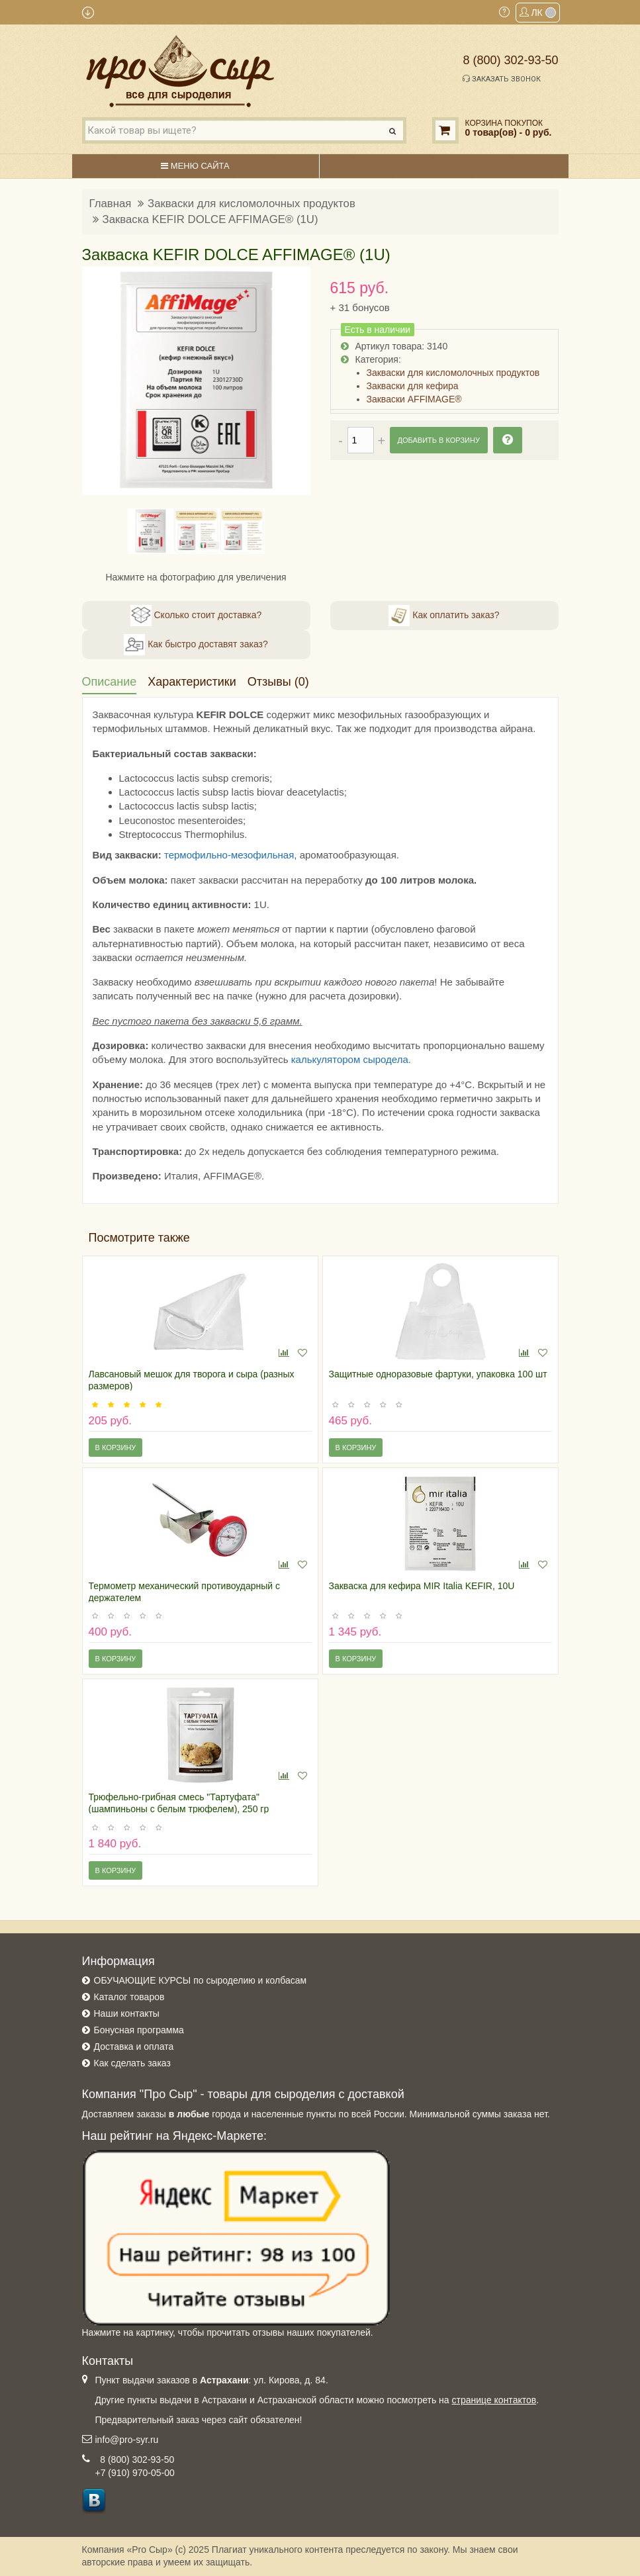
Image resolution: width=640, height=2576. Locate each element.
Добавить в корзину (439, 440)
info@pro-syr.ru (127, 2439)
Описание (109, 681)
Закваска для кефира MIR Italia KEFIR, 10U (422, 1586)
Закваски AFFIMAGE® (414, 399)
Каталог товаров (129, 1997)
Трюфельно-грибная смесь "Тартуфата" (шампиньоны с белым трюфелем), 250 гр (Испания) (179, 1809)
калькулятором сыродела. (351, 1059)
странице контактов (494, 2400)
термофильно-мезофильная (229, 854)
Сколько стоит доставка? (196, 615)
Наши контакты (127, 2013)
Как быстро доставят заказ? (195, 644)
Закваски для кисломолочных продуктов (251, 203)
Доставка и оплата (134, 2046)
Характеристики (192, 681)
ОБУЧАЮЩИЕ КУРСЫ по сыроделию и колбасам (200, 1980)
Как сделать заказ (132, 2063)
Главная (110, 203)
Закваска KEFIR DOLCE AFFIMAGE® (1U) (210, 219)
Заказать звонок (502, 78)
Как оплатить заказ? (444, 615)
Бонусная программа (139, 2030)
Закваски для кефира (413, 386)
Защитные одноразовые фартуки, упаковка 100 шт (438, 1374)
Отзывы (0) (278, 681)
